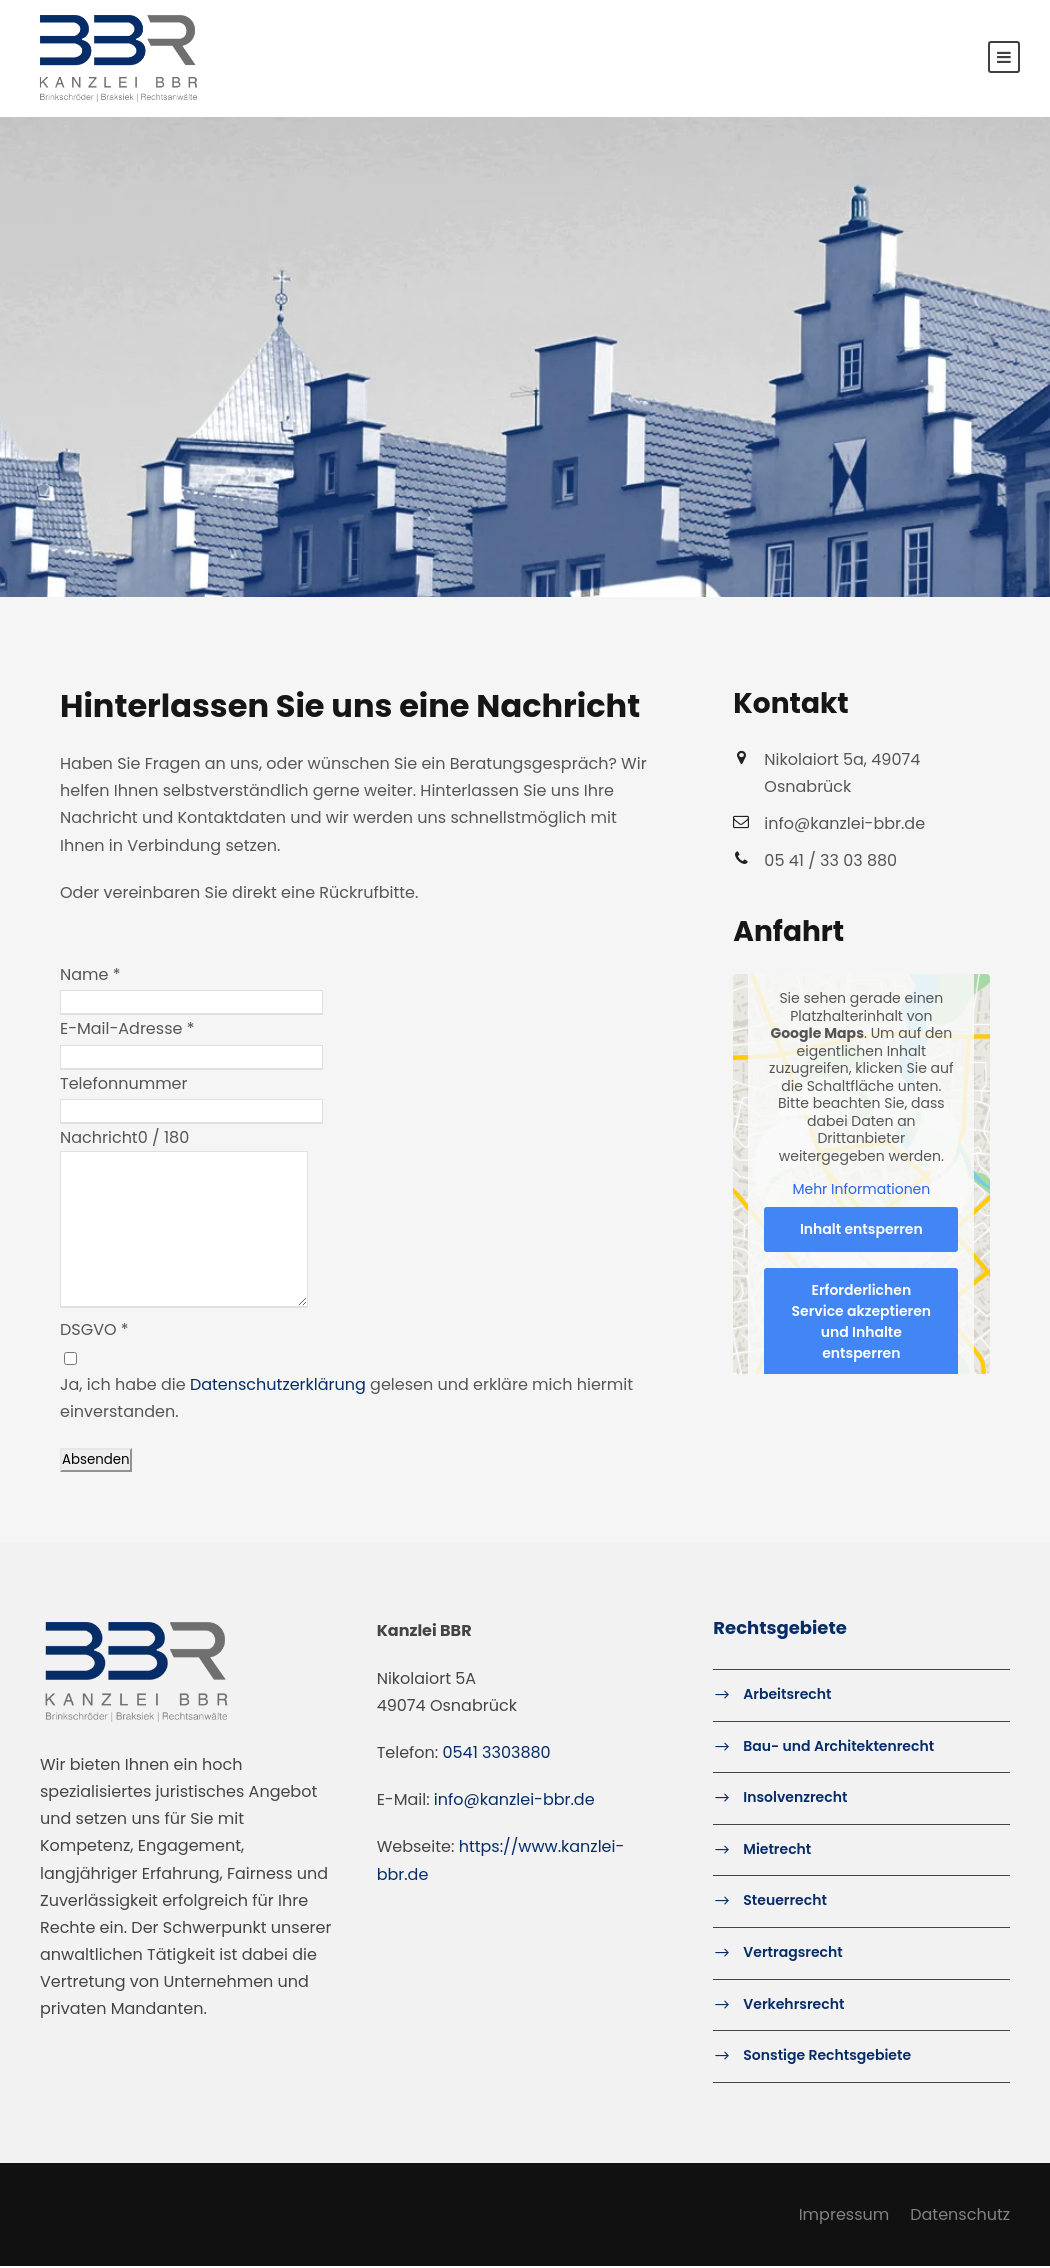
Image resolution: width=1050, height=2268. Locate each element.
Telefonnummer (124, 1084)
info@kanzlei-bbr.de (514, 1801)
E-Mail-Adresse (127, 1030)
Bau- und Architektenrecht (838, 1747)
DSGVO (94, 1331)
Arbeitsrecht (787, 1696)
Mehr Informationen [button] (862, 1191)
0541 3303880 (497, 1754)
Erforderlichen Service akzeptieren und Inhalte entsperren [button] (862, 1322)
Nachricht (99, 1139)
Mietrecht (777, 1851)
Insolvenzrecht (795, 1799)
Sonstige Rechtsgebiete (827, 2057)
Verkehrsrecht (793, 2005)
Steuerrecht (785, 1902)
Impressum (844, 2215)
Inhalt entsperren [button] (861, 1230)
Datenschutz (960, 2215)
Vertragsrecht (792, 1954)
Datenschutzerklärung (278, 1385)
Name (90, 976)
